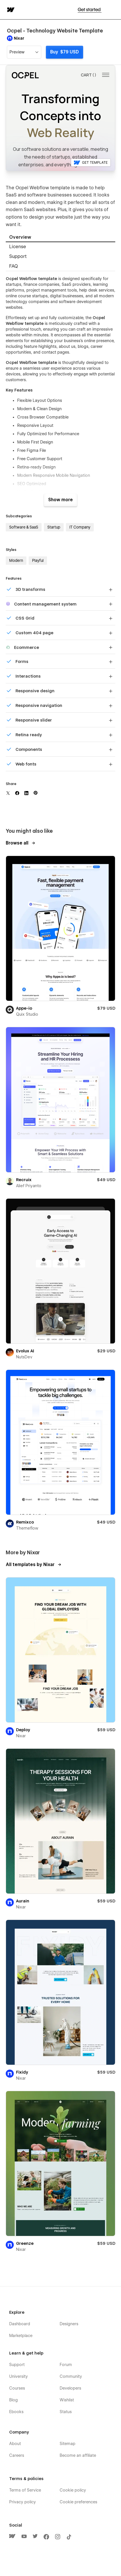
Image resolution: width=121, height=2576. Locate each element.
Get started (90, 9)
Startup (53, 527)
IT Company (79, 527)
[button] (113, 9)
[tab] (60, 237)
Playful (38, 560)
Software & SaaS (23, 527)
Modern (16, 560)
